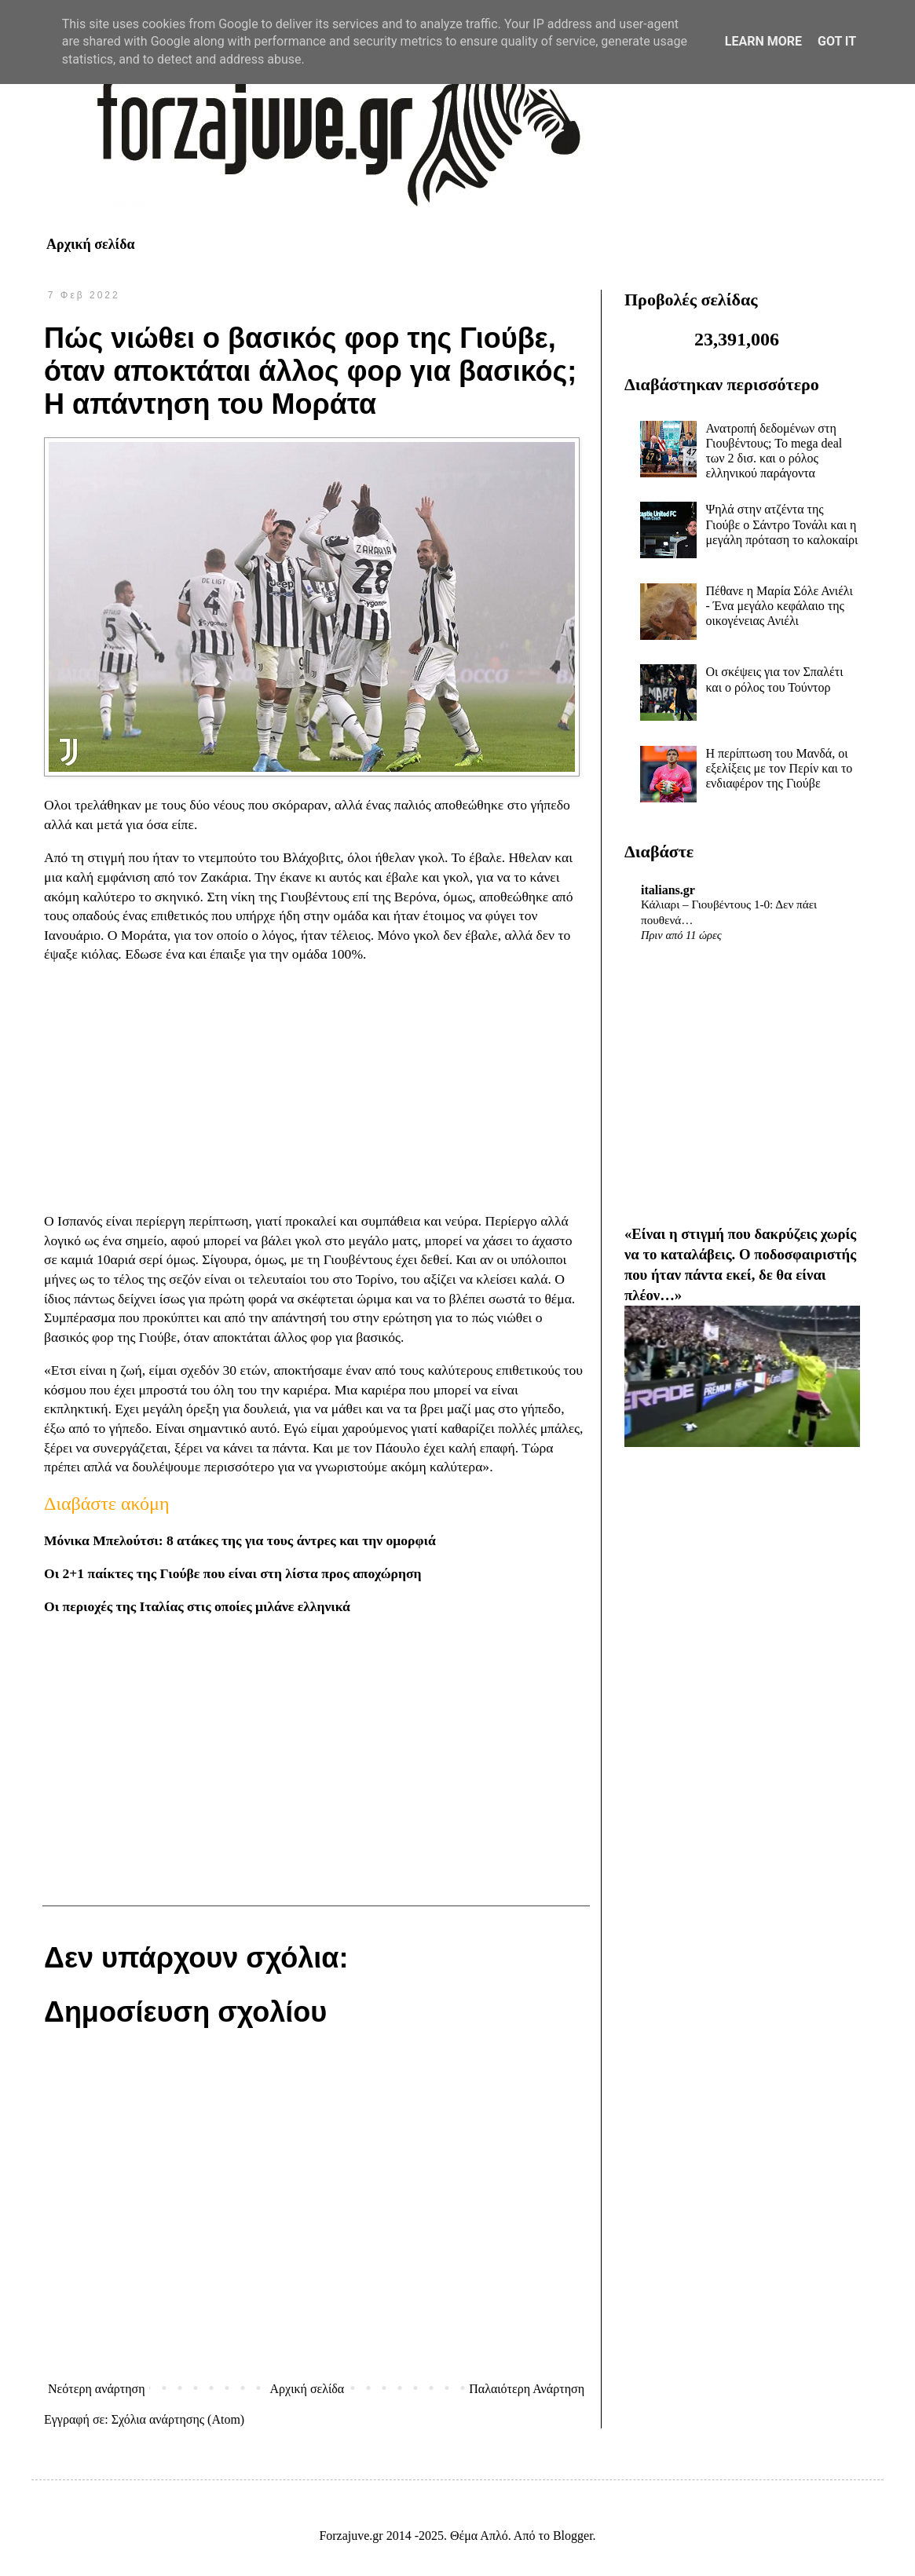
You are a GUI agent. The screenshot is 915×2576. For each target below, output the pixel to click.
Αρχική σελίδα (90, 244)
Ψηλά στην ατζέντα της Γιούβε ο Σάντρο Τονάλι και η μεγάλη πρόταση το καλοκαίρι (781, 524)
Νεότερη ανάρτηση (96, 2388)
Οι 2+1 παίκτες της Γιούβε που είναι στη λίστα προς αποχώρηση (232, 1573)
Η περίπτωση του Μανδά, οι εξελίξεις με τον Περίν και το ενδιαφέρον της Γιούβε (778, 768)
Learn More (763, 41)
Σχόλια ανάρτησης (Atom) (178, 2419)
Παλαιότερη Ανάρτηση (526, 2388)
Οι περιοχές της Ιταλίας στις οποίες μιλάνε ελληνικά (197, 1606)
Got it (837, 41)
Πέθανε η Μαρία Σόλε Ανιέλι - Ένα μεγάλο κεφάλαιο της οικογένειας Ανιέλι (778, 605)
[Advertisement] (316, 1088)
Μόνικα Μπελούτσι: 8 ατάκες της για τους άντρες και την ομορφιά (240, 1540)
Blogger (573, 2535)
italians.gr (668, 890)
